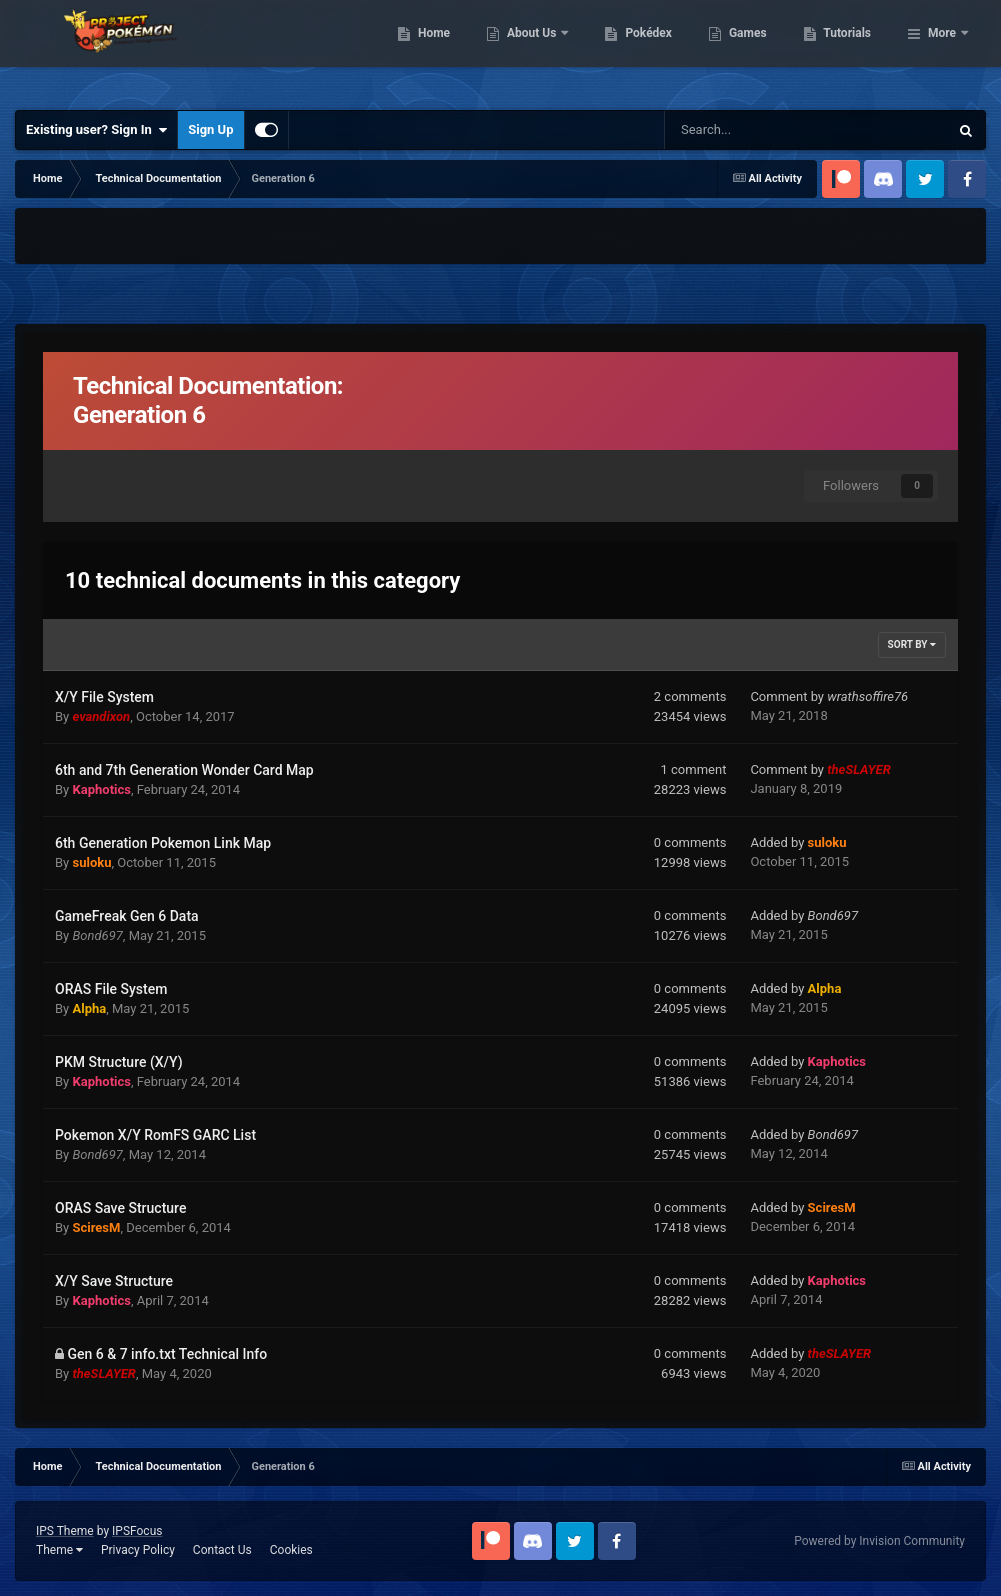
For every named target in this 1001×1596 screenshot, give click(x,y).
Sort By (912, 644)
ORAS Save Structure (120, 1208)
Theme (59, 1550)
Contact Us (222, 1550)
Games (850, 50)
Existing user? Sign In (96, 130)
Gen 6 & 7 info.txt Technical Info (167, 1354)
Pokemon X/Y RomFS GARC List (155, 1135)
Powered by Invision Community (879, 1541)
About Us (635, 50)
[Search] (728, 130)
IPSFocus (137, 1531)
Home (536, 50)
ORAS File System (111, 989)
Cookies (291, 1550)
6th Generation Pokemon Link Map (163, 843)
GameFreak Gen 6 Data (127, 916)
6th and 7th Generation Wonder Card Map (184, 770)
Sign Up (210, 129)
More (942, 50)
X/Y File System (104, 697)
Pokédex (752, 50)
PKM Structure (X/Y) (119, 1062)
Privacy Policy (138, 1550)
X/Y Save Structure (114, 1281)
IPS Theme (65, 1531)
